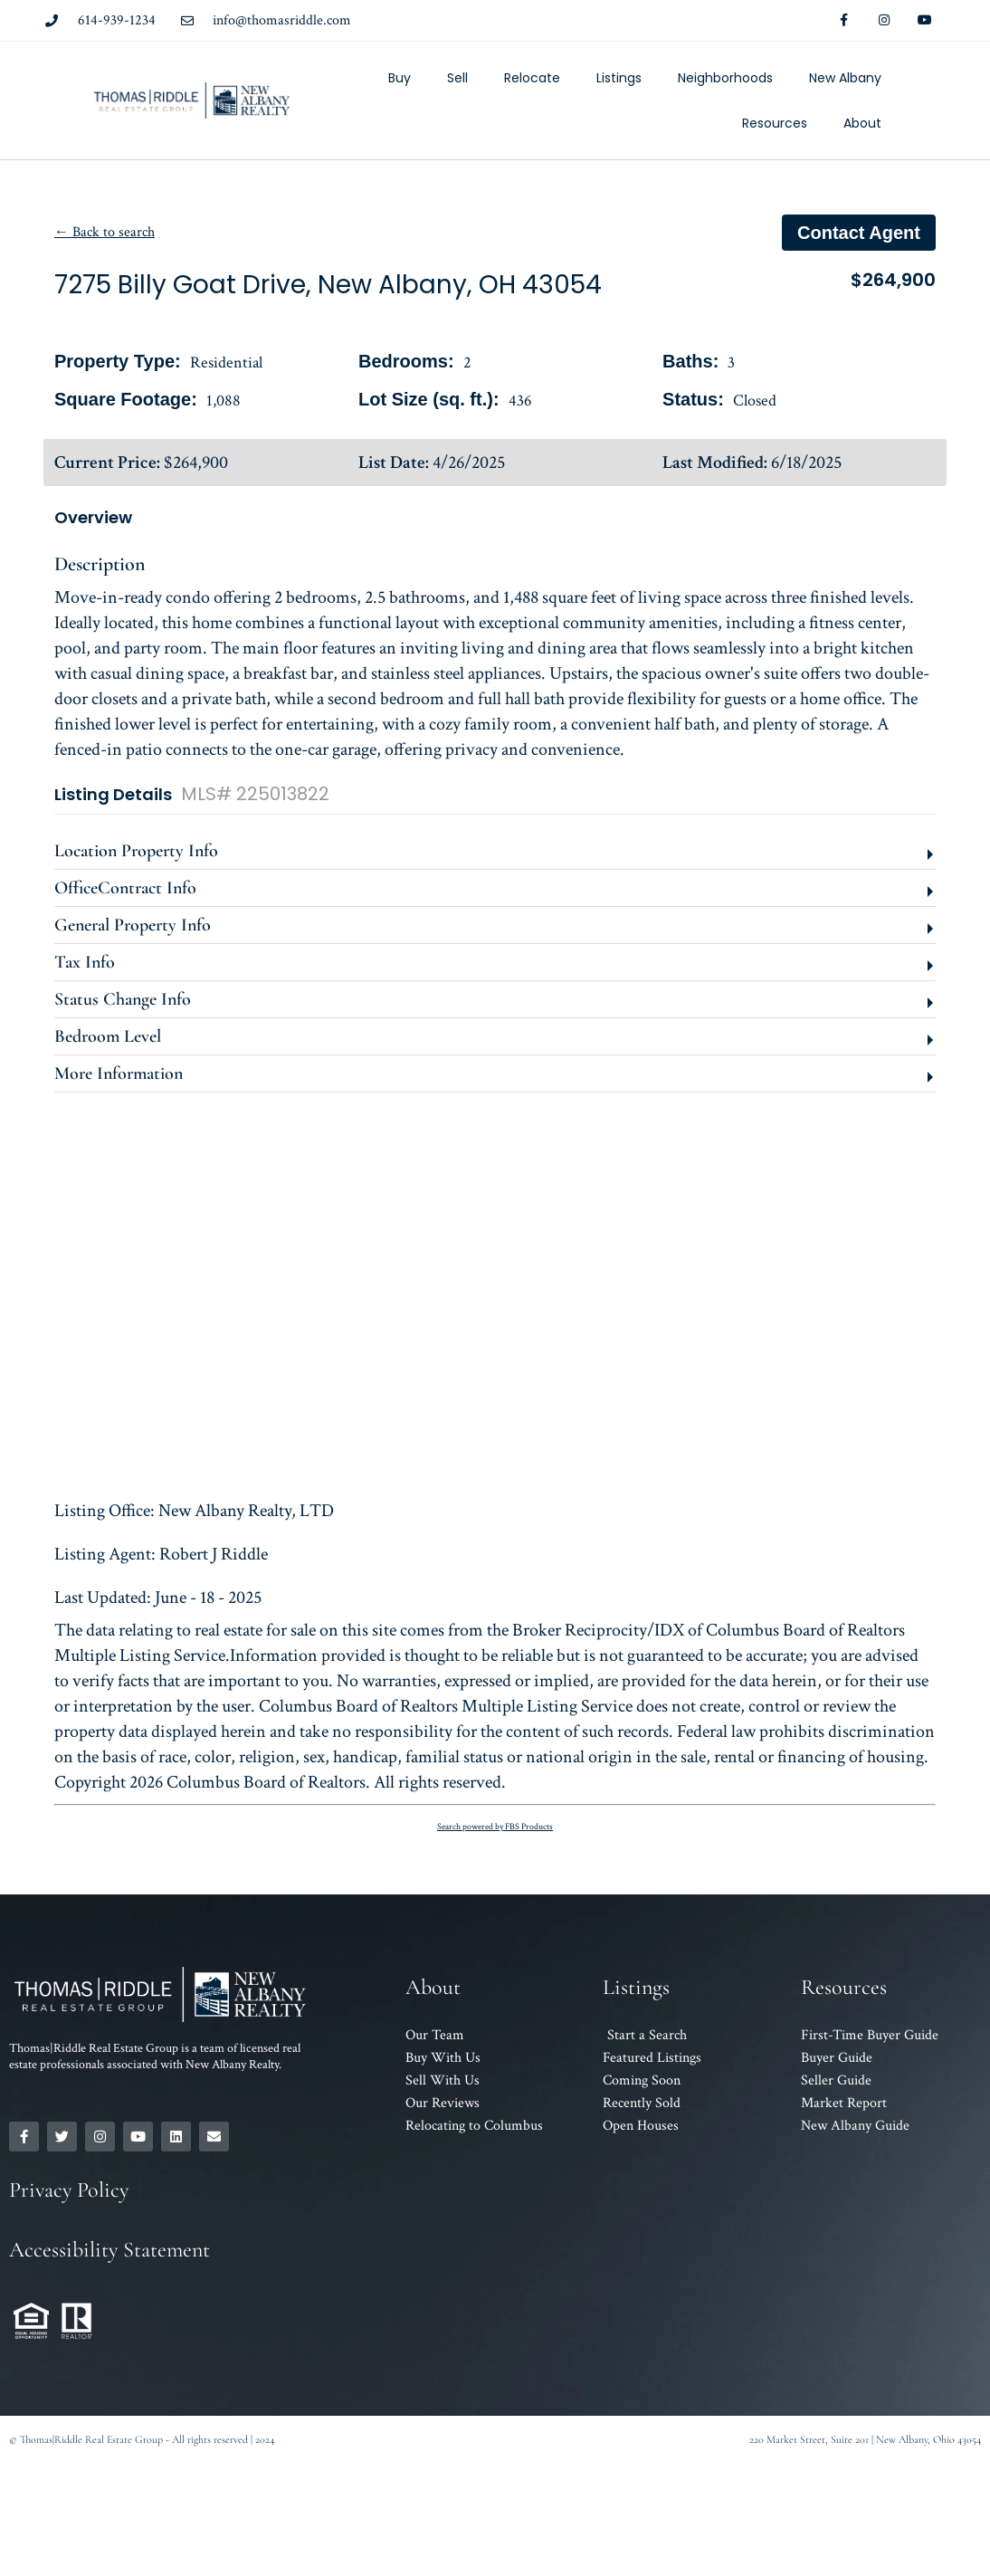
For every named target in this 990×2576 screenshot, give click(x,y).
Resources (774, 123)
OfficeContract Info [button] (125, 888)
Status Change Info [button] (122, 999)
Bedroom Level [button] (107, 1036)
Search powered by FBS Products (495, 1827)
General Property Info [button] (132, 925)
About (862, 123)
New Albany (845, 78)
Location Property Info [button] (136, 851)
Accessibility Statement (109, 2250)
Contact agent (858, 233)
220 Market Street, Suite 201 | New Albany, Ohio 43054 (865, 2439)
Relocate (532, 78)
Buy (399, 78)
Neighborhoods (725, 78)
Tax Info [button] (84, 962)
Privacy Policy (69, 2190)
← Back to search (104, 232)
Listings (619, 78)
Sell (457, 78)
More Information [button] (118, 1073)
